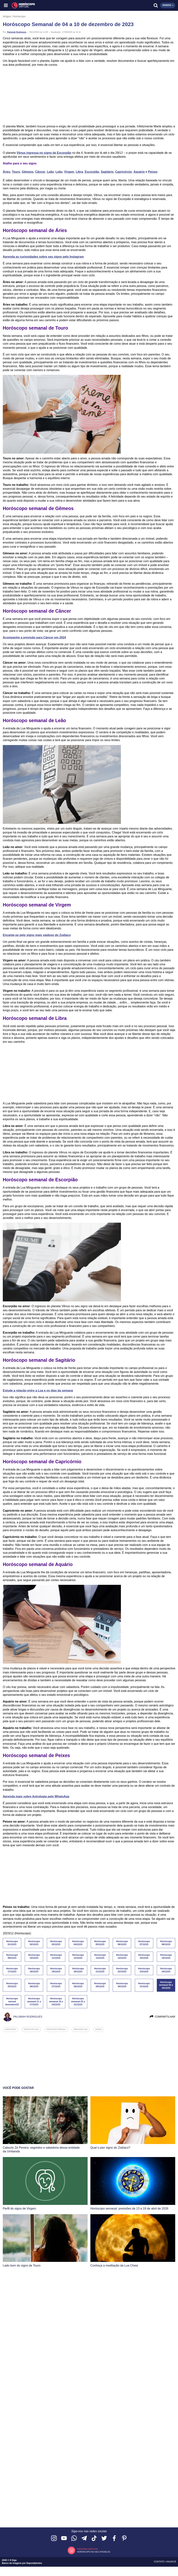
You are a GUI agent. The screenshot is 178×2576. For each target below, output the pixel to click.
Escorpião (92, 171)
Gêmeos (27, 171)
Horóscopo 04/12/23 (78, 1943)
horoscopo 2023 (31, 2029)
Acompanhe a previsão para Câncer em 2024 (34, 637)
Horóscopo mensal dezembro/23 (12, 2001)
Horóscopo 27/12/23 (56, 1985)
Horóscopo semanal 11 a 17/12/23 (34, 2001)
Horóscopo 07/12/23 (144, 1943)
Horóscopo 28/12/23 (78, 1985)
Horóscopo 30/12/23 (122, 1985)
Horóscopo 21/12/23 (100, 1970)
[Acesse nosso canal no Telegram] (84, 2538)
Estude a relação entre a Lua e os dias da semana (38, 1390)
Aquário (139, 171)
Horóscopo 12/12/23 (78, 1956)
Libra (79, 171)
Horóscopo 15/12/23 (144, 1956)
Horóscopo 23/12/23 (144, 1970)
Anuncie (171, 2561)
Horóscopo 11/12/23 (56, 1956)
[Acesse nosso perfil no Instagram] (54, 2538)
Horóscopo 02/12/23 (34, 1943)
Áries (6, 171)
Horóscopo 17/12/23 (12, 1970)
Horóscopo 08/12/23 (166, 1943)
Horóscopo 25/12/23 (12, 1985)
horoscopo (10, 2029)
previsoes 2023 (81, 2029)
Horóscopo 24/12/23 (166, 1970)
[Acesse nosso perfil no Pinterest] (124, 2538)
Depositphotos (34, 2563)
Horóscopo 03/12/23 (56, 1943)
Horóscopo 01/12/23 (12, 1943)
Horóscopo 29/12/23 (100, 1985)
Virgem (69, 171)
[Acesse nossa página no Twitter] (104, 2538)
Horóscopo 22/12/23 (122, 1970)
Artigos (7, 16)
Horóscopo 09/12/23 (12, 1956)
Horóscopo (19, 16)
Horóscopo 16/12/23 (166, 1956)
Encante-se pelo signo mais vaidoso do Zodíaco (37, 935)
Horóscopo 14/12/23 (122, 1956)
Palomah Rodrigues (16, 32)
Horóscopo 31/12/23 (144, 1985)
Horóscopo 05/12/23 (100, 1943)
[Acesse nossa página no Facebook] (114, 2538)
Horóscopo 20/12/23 (78, 1970)
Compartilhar (162, 2016)
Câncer (40, 171)
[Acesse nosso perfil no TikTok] (94, 2538)
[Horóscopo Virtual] (47, 5)
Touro (16, 171)
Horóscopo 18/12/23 (34, 1970)
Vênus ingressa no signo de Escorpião (44, 152)
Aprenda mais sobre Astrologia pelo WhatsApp (36, 1796)
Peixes (153, 171)
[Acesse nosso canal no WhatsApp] (74, 2538)
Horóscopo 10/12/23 (34, 1956)
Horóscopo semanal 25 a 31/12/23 (78, 2001)
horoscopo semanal (56, 2029)
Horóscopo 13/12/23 (100, 1956)
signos (98, 2029)
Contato (159, 2561)
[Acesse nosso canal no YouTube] (64, 2538)
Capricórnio (123, 171)
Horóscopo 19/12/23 (56, 1970)
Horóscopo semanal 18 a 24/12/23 (56, 2001)
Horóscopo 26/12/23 (34, 1985)
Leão (50, 171)
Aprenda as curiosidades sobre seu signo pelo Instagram (43, 256)
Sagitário (107, 171)
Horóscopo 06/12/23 (122, 1943)
